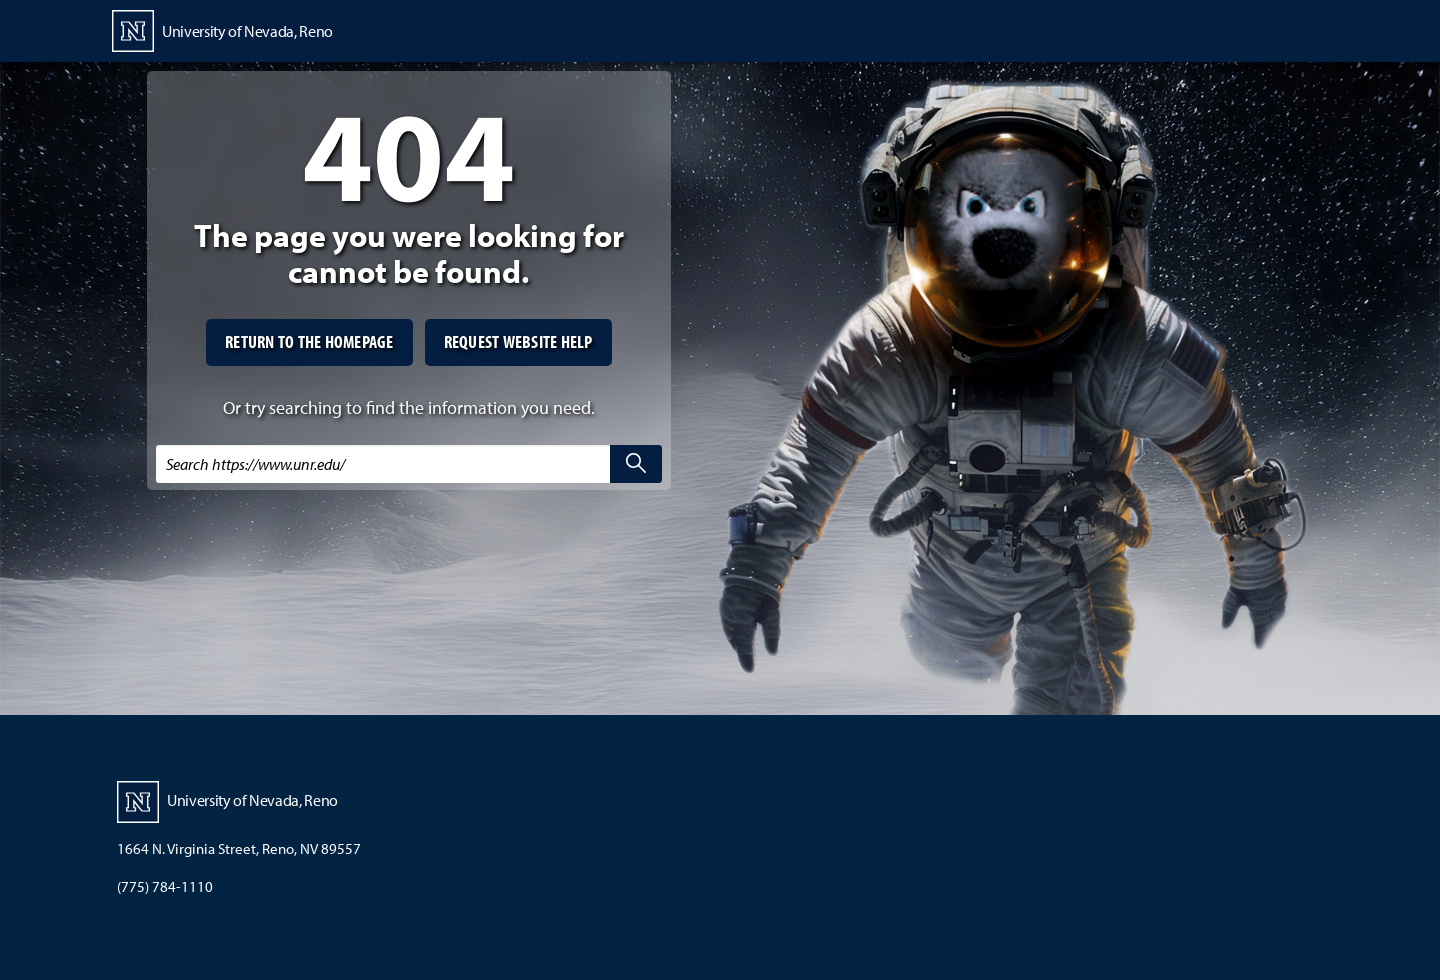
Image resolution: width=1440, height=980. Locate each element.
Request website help (518, 341)
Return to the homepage (309, 341)
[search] (636, 464)
